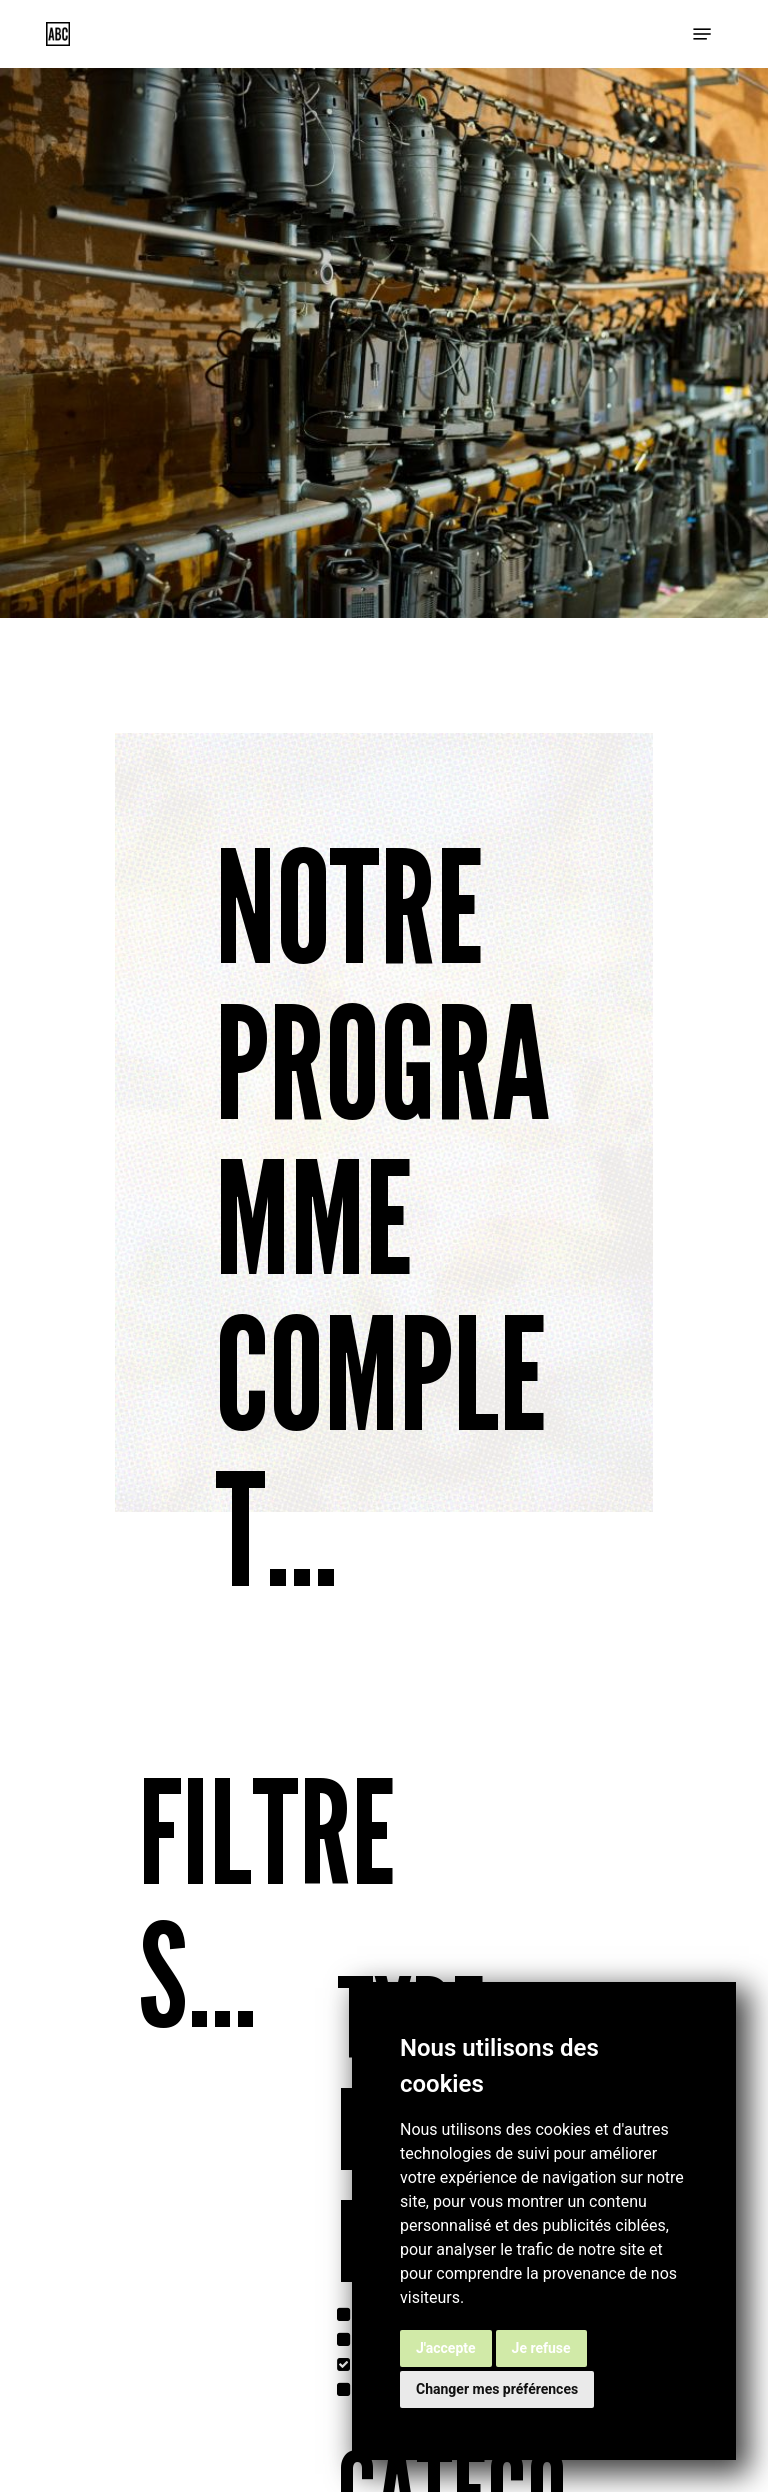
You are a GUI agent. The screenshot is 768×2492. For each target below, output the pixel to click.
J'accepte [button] (446, 2348)
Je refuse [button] (541, 2348)
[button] (702, 34)
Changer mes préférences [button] (497, 2389)
